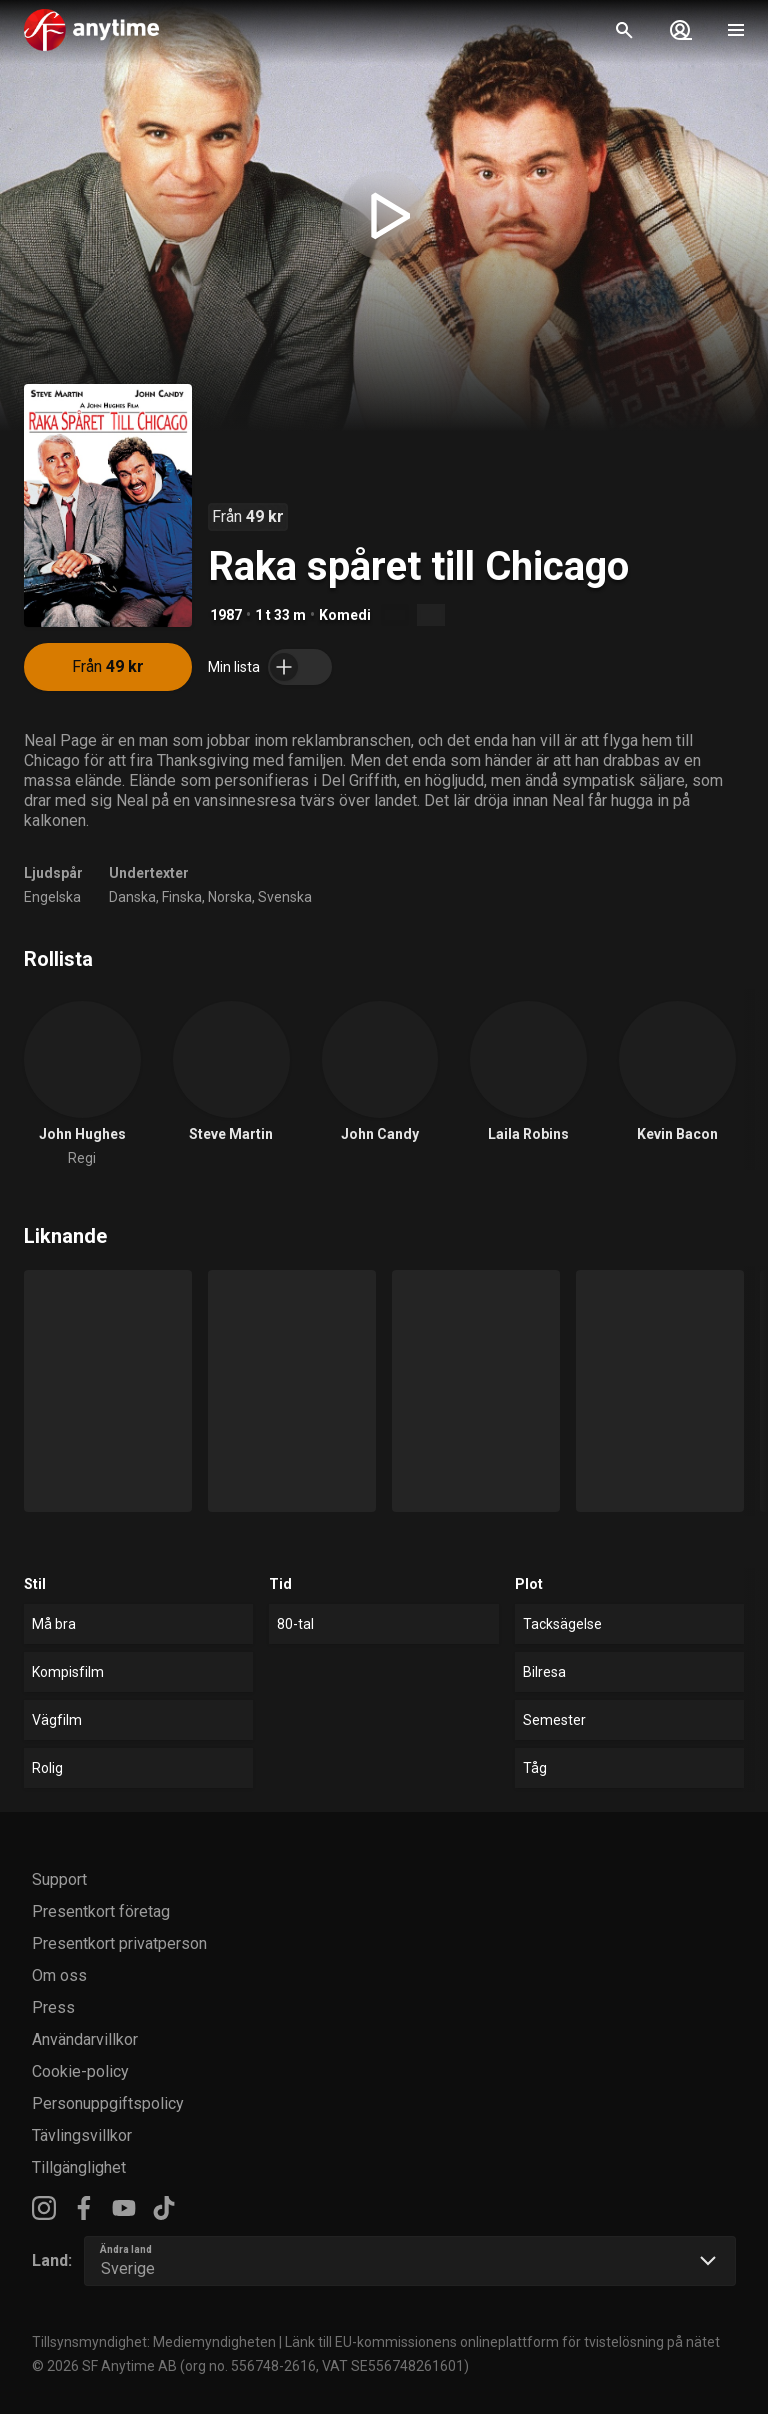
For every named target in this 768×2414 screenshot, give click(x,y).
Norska (230, 897)
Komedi (345, 615)
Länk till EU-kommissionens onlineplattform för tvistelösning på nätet (502, 2342)
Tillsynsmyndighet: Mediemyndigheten (154, 2342)
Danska (132, 897)
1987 (226, 615)
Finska (182, 897)
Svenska (285, 897)
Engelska (52, 897)
